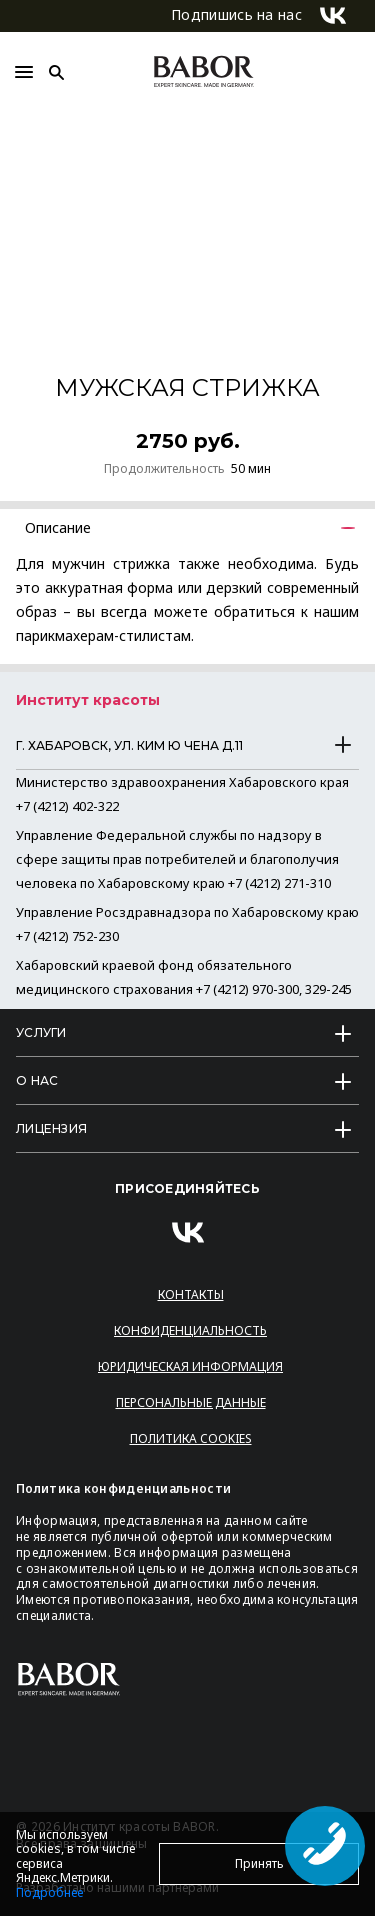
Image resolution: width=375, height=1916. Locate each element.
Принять (259, 1863)
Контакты (191, 1294)
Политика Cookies (191, 1438)
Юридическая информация (190, 1366)
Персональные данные (191, 1402)
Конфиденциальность (190, 1330)
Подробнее (49, 1892)
